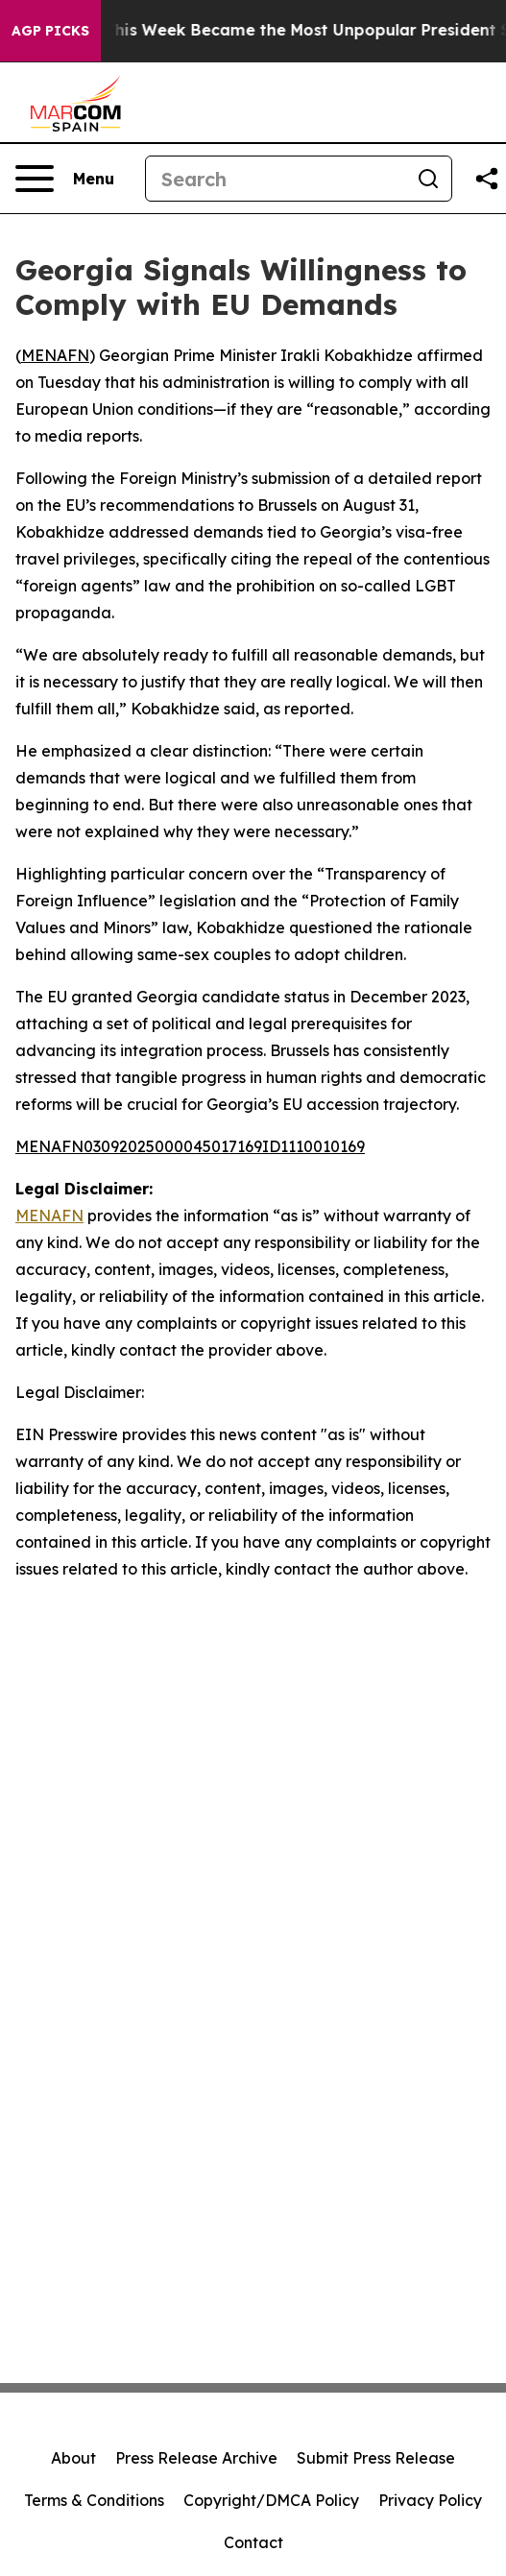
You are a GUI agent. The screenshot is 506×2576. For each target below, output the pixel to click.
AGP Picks (50, 30)
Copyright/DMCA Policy (271, 2500)
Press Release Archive (196, 2458)
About (73, 2458)
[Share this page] (487, 178)
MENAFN (55, 355)
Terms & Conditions (94, 2500)
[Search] (275, 178)
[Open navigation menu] (64, 178)
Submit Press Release (376, 2458)
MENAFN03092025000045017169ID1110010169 (190, 1146)
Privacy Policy (430, 2500)
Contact (253, 2542)
